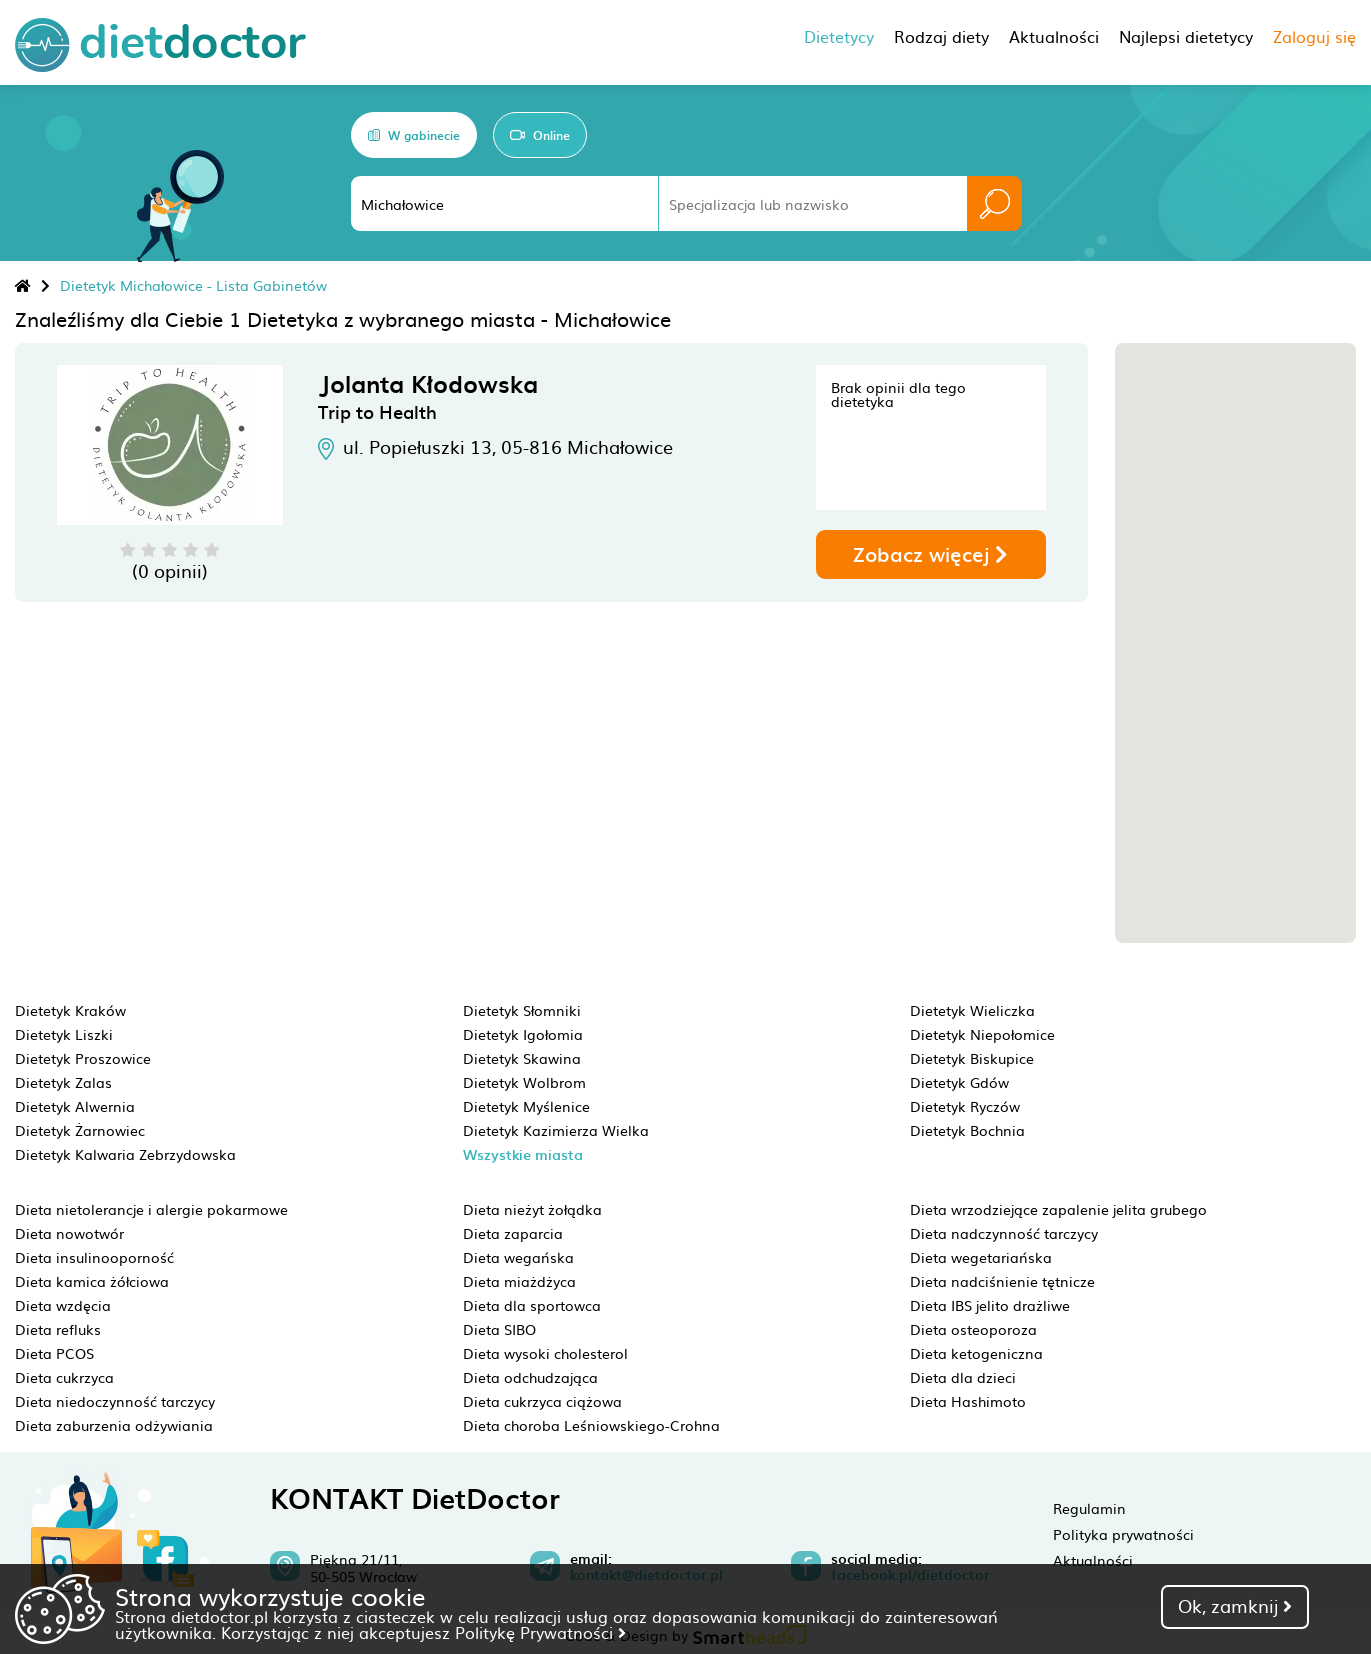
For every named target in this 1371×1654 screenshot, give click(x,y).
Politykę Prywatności (540, 1632)
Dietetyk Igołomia (523, 1034)
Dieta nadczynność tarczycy (1004, 1233)
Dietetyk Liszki (64, 1034)
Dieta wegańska (518, 1257)
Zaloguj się (1314, 36)
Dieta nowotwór (69, 1233)
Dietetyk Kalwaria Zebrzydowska (125, 1154)
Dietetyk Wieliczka (972, 1010)
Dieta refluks (58, 1329)
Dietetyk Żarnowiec (80, 1130)
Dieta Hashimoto (968, 1401)
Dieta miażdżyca (519, 1281)
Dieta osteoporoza (973, 1329)
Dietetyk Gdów (959, 1082)
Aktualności (1093, 1560)
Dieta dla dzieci (963, 1377)
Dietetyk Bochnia (967, 1130)
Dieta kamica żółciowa (92, 1281)
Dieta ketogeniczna (976, 1353)
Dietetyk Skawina (522, 1058)
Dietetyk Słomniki (522, 1010)
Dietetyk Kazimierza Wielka (556, 1130)
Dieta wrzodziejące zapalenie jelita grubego (1058, 1209)
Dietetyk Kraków (70, 1010)
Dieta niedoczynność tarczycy (115, 1401)
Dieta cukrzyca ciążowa (542, 1401)
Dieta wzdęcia (63, 1305)
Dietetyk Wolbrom (524, 1082)
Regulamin (1089, 1508)
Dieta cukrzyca (64, 1377)
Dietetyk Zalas (63, 1082)
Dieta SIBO (499, 1329)
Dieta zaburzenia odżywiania (114, 1425)
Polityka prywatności (1123, 1534)
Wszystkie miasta (523, 1154)
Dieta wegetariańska (981, 1257)
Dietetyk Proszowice (83, 1058)
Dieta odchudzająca (530, 1377)
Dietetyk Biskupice (972, 1058)
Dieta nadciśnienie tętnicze (1002, 1281)
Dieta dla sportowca (532, 1305)
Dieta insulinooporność (94, 1257)
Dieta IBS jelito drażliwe (990, 1305)
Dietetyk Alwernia (75, 1106)
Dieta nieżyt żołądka (532, 1209)
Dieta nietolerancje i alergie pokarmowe (151, 1209)
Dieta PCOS (54, 1353)
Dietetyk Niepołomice (982, 1034)
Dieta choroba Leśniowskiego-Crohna (591, 1425)
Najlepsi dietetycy (1186, 36)
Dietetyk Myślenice (526, 1106)
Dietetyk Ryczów (965, 1106)
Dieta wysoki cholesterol (545, 1353)
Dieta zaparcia (513, 1233)
